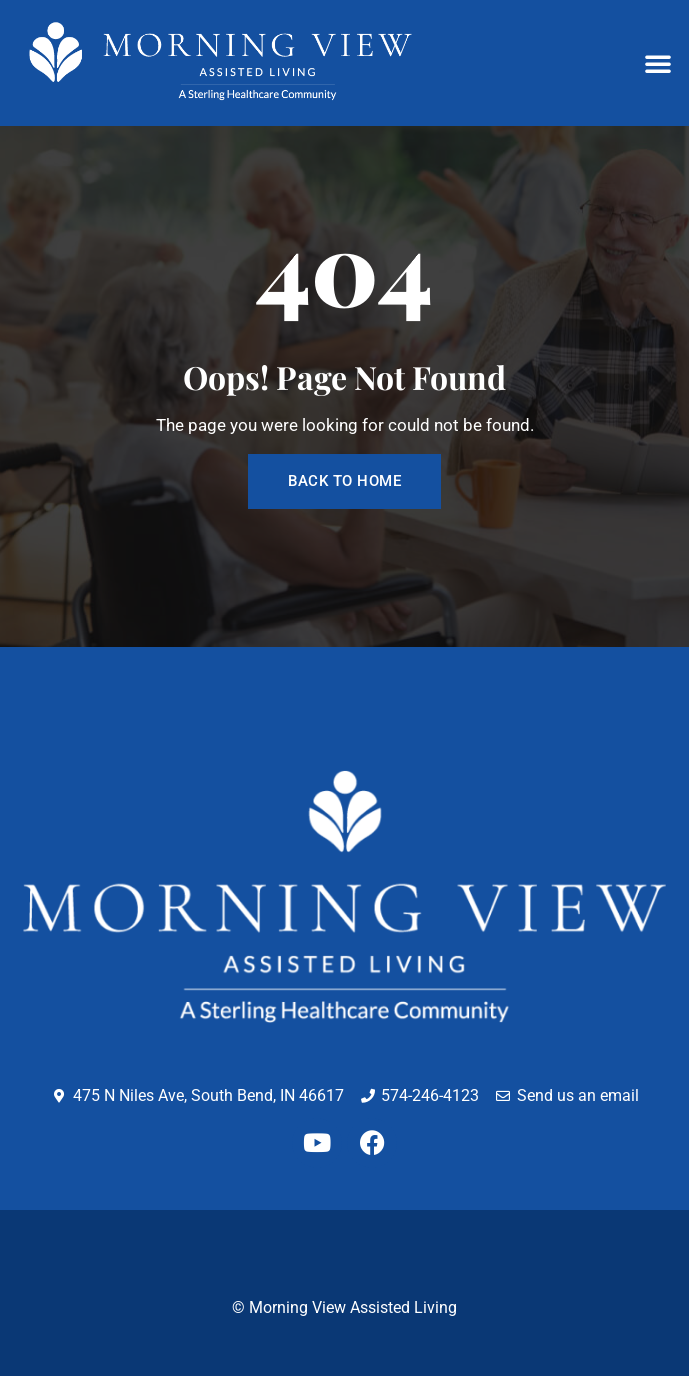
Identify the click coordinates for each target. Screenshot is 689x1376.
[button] (658, 63)
